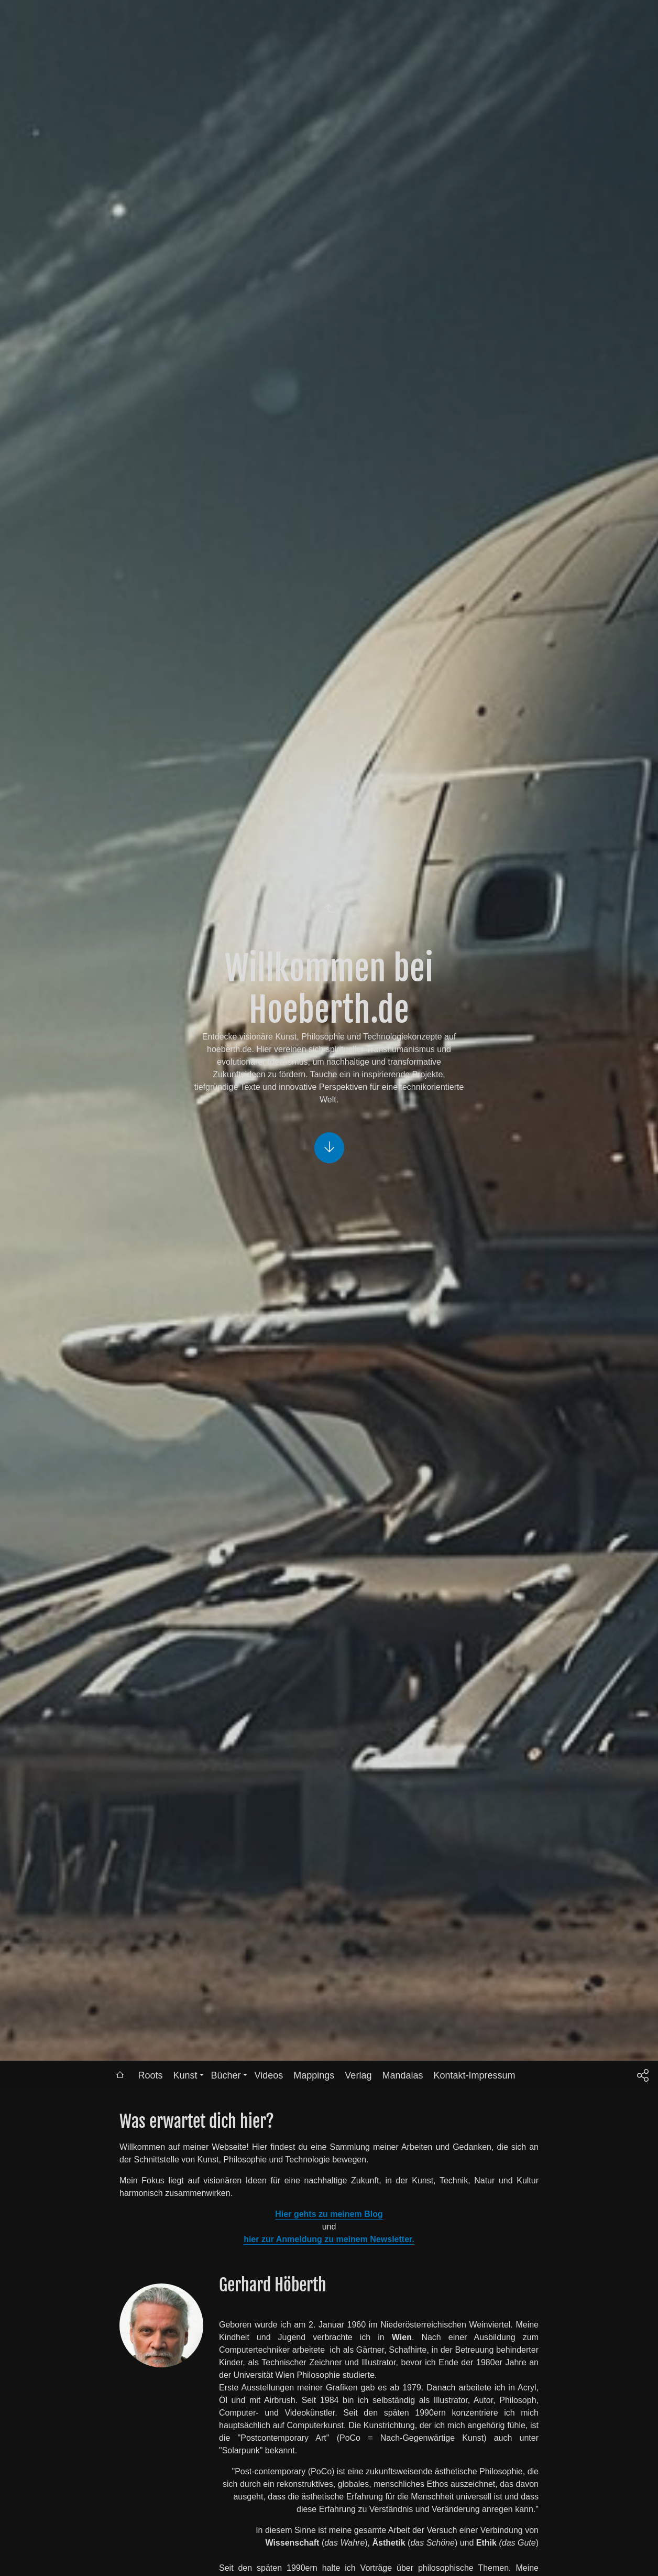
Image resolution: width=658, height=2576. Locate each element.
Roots (150, 2075)
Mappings (313, 2075)
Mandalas (402, 2075)
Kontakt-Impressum (474, 2075)
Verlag (358, 2075)
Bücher (226, 2075)
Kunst (185, 2075)
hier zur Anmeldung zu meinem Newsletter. (329, 2239)
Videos (269, 2075)
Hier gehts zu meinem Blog (328, 2214)
